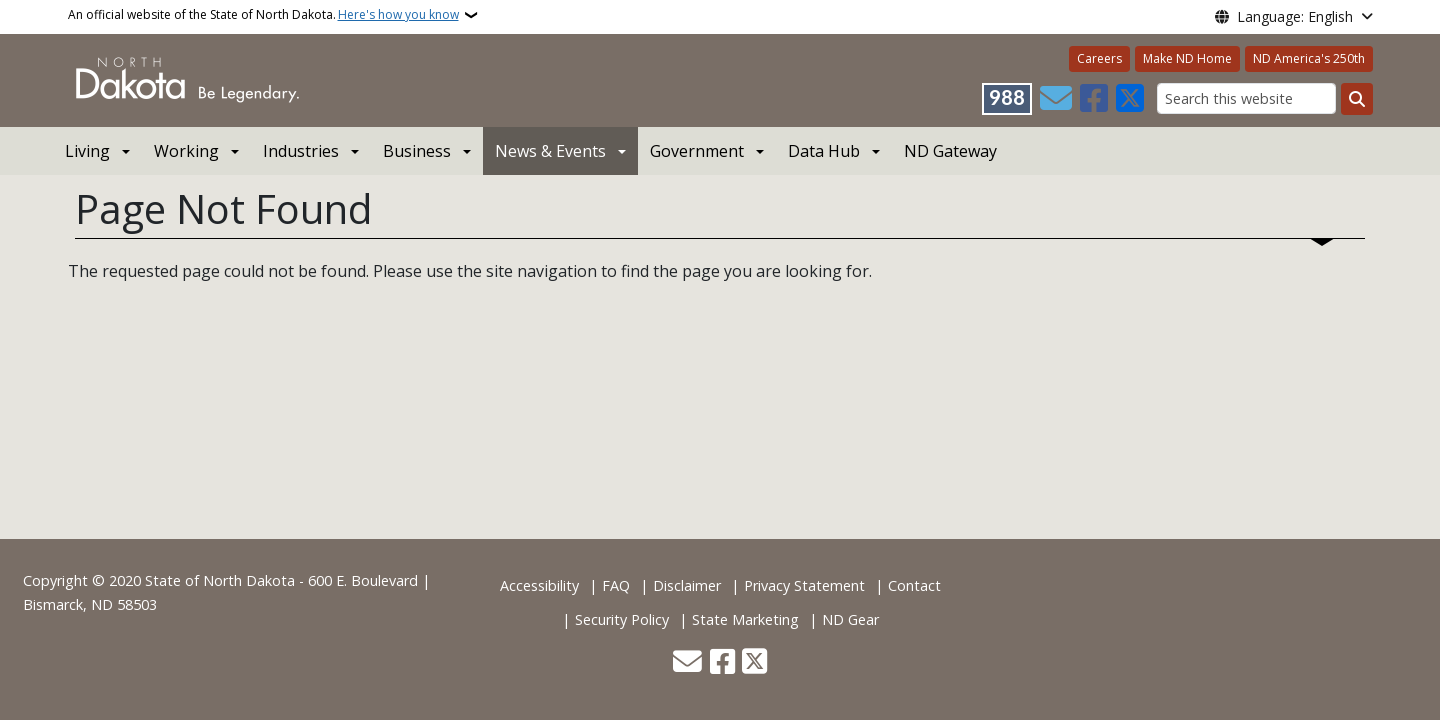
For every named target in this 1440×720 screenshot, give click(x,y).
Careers (1099, 58)
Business (417, 151)
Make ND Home (1187, 58)
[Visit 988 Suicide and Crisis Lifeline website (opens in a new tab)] (1007, 99)
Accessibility (539, 585)
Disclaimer (687, 585)
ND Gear (850, 619)
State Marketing (745, 619)
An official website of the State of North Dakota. (263, 15)
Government (697, 151)
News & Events (550, 151)
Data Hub (824, 151)
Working (186, 151)
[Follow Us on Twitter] (1130, 99)
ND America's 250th (1309, 58)
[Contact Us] (1056, 99)
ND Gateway (950, 151)
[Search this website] (1246, 98)
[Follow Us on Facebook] (1094, 99)
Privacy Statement (804, 585)
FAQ (616, 585)
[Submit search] (1357, 99)
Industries (301, 151)
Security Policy (622, 619)
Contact (914, 585)
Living (87, 151)
